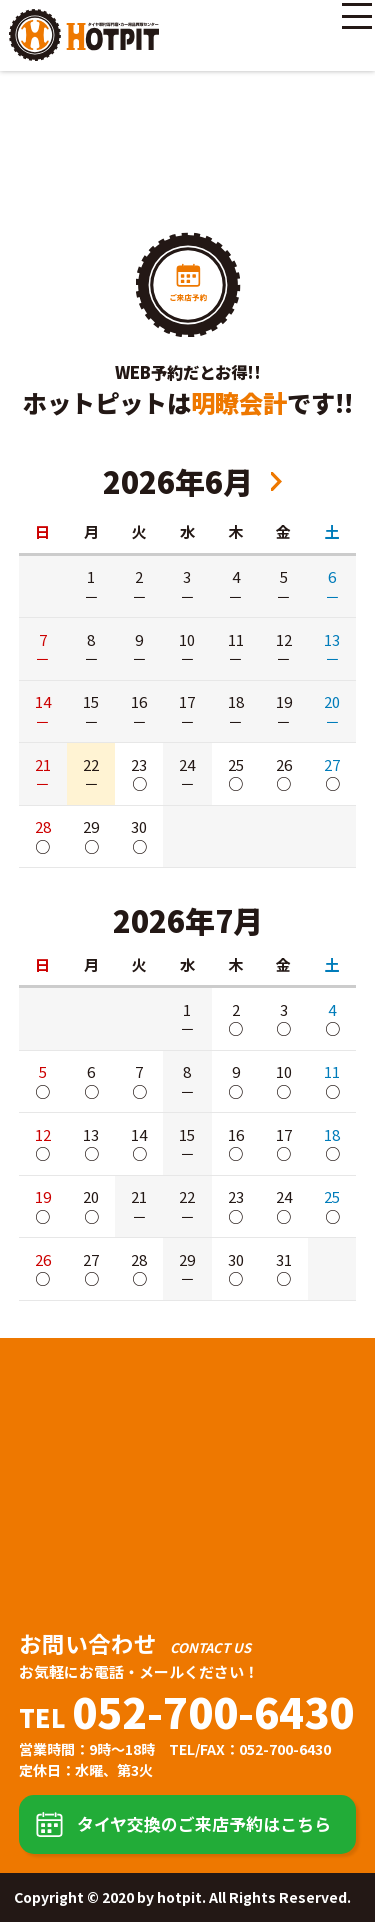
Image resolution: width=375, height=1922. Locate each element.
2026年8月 (276, 481)
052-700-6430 (213, 1711)
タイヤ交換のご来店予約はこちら (204, 1823)
